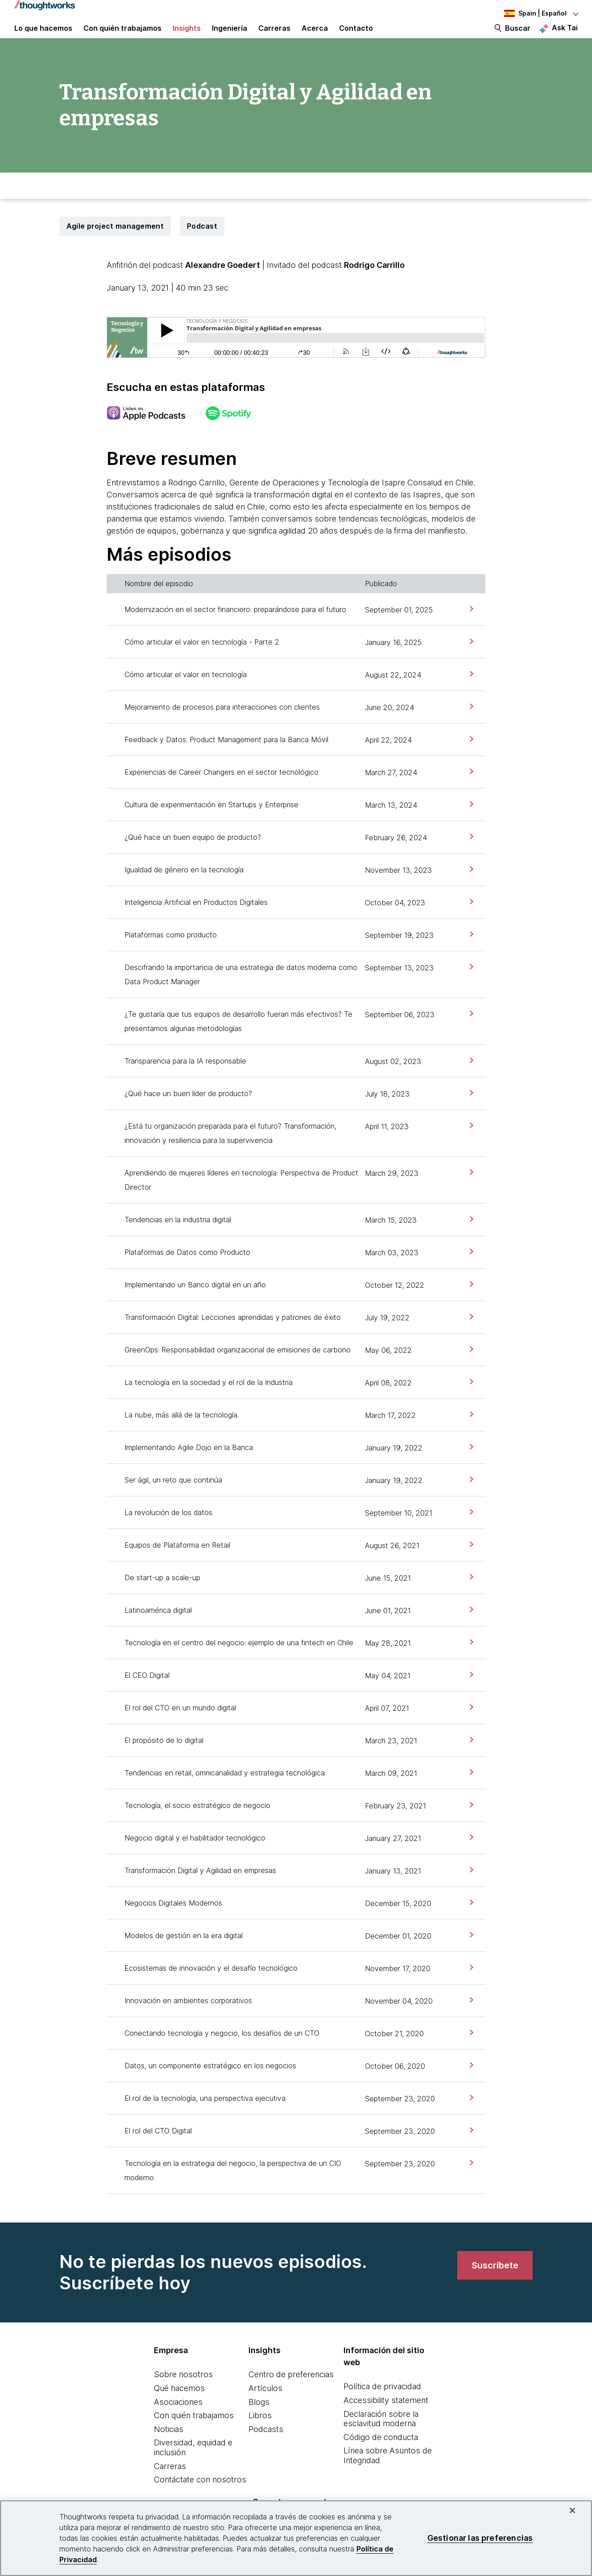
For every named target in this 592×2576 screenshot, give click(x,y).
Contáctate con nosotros (200, 2496)
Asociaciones (178, 2419)
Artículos (265, 2405)
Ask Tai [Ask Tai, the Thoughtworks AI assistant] (565, 36)
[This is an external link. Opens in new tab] (155, 431)
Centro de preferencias (291, 2391)
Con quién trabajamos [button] (122, 36)
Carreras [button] (274, 36)
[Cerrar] (572, 2510)
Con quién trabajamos (194, 2432)
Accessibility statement (386, 2417)
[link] (470, 626)
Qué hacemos (179, 2405)
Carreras (170, 2483)
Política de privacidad (382, 2403)
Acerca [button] (315, 36)
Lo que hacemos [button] (43, 36)
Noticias (168, 2446)
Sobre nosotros (183, 2391)
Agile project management (115, 242)
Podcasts (265, 2446)
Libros (260, 2432)
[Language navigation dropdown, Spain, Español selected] (529, 13)
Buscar (517, 36)
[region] (296, 2538)
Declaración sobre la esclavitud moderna (381, 2435)
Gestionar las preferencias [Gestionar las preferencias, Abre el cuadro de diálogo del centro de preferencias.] (480, 2538)
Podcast (202, 242)
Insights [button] (187, 36)
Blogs (258, 2419)
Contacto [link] (356, 36)
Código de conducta (381, 2454)
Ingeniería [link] (229, 36)
